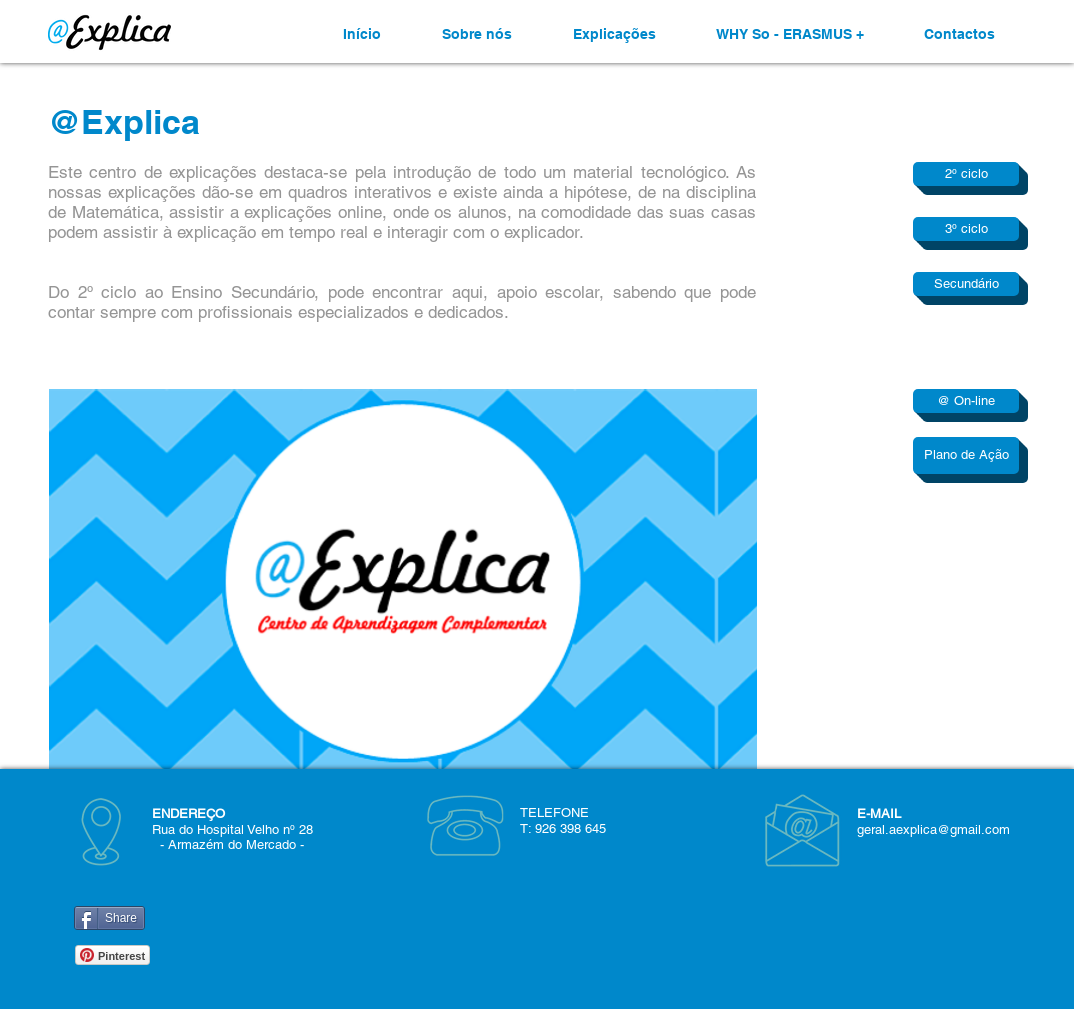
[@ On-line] (966, 401)
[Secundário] (966, 284)
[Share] (109, 918)
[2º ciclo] (966, 174)
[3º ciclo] (966, 229)
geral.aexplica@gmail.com (933, 829)
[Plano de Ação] (966, 455)
